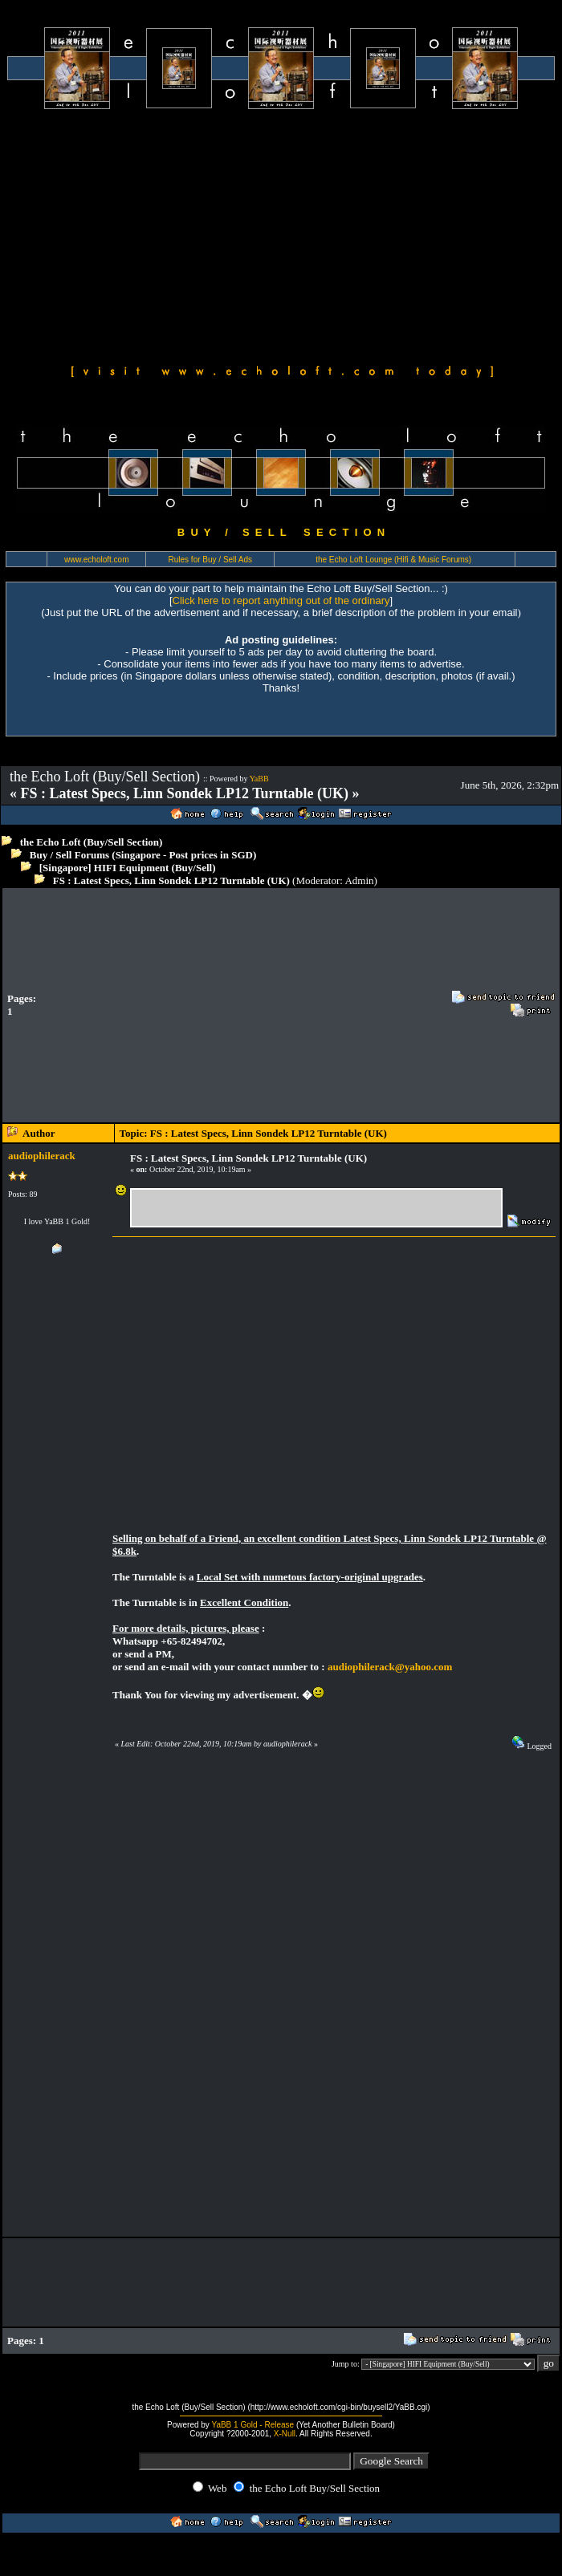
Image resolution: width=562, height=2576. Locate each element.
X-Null (284, 2433)
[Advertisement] (281, 234)
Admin (358, 880)
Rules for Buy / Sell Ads (211, 559)
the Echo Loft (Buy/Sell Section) (91, 842)
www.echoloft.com (96, 559)
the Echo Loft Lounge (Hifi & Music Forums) (393, 559)
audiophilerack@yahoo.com (390, 1667)
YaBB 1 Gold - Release (252, 2424)
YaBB (259, 778)
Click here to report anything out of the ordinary (281, 600)
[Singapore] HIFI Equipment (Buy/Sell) (127, 868)
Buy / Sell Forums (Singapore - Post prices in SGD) (143, 855)
